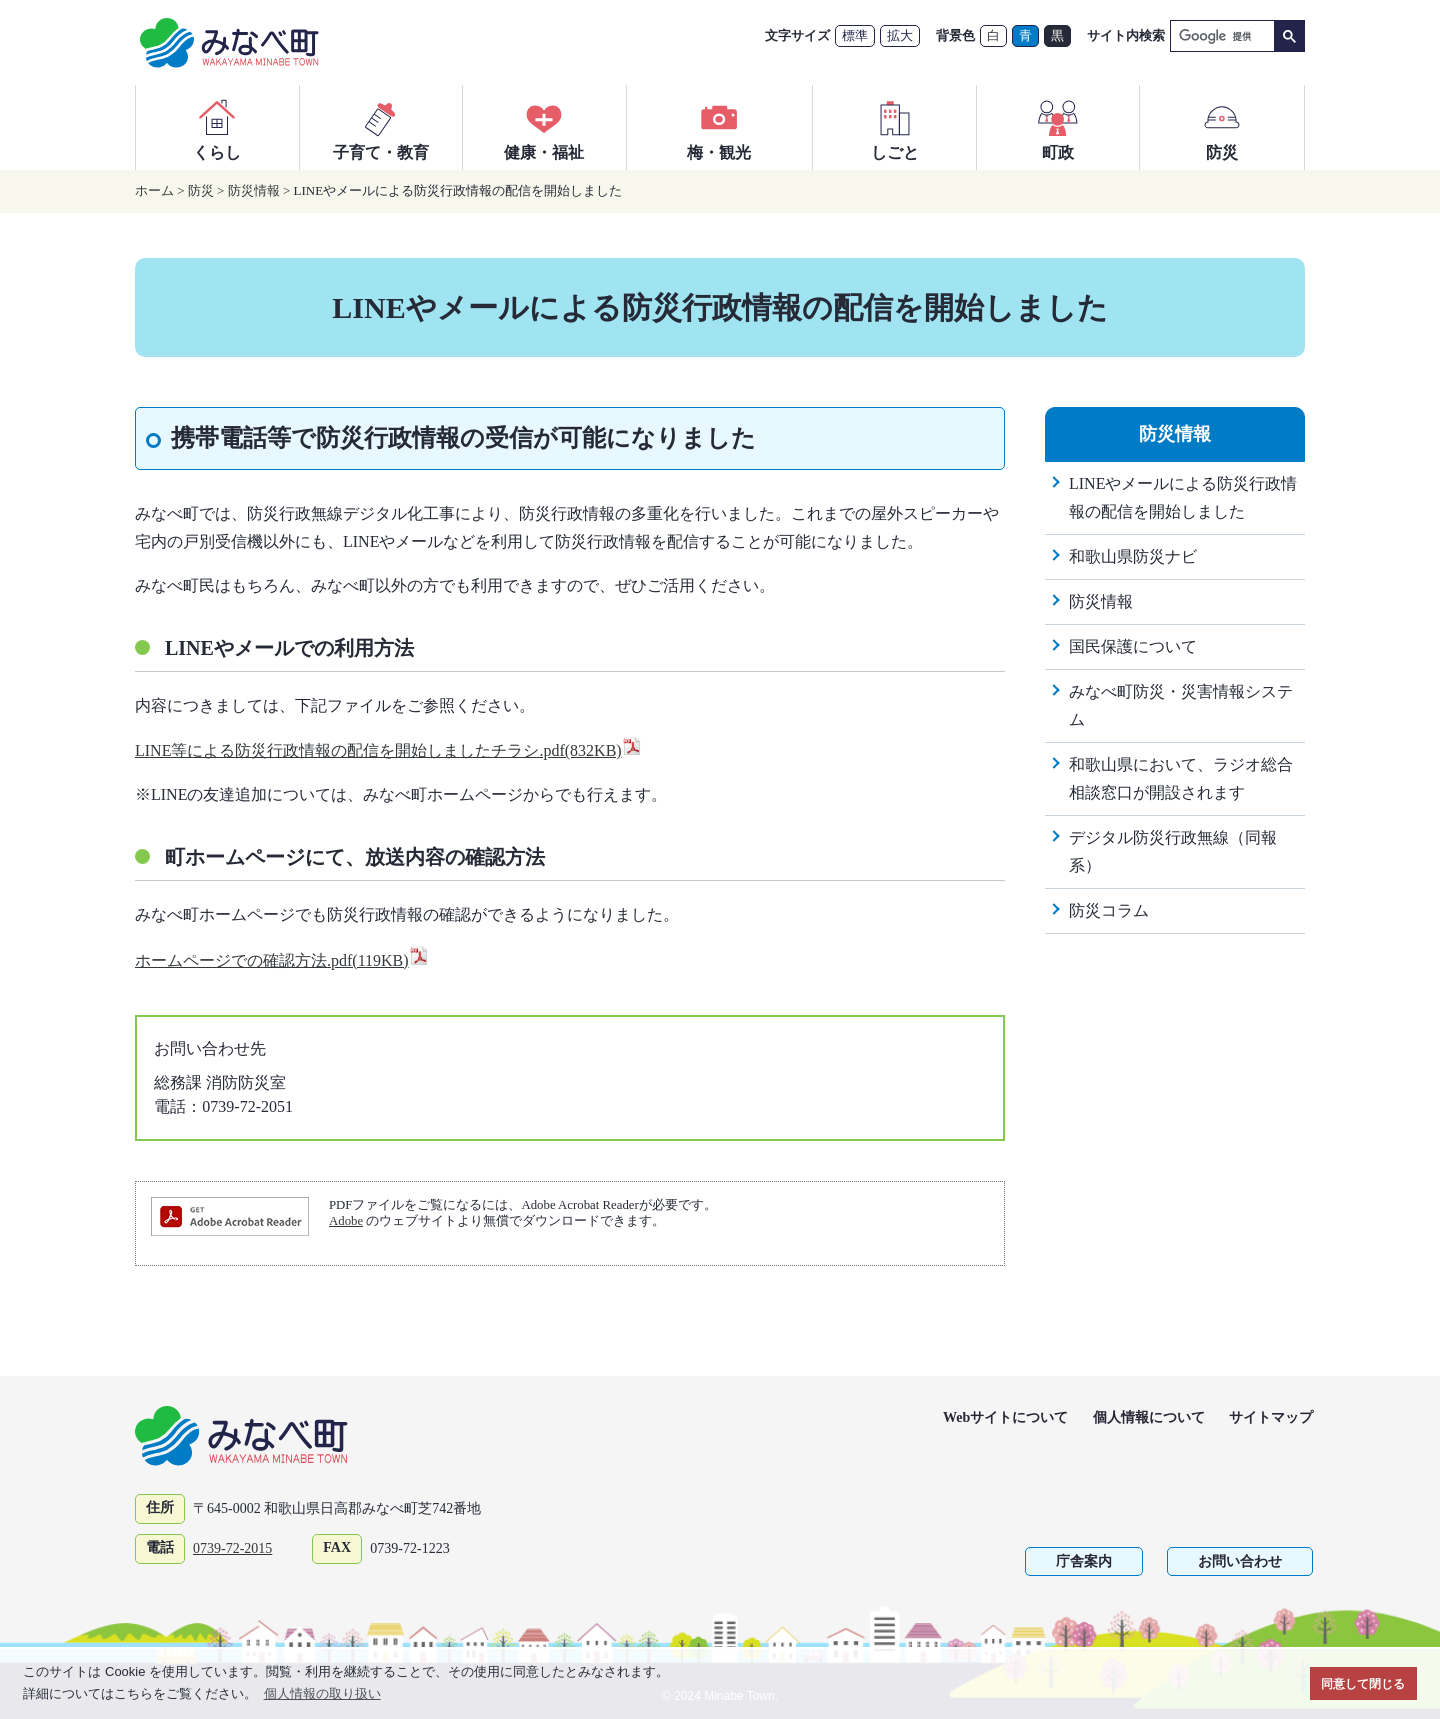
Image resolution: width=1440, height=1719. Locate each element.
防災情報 (254, 190)
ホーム (154, 190)
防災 (1222, 127)
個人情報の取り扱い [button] (322, 1693)
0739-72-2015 (232, 1548)
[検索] (1220, 37)
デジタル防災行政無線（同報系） (1173, 851)
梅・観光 (719, 127)
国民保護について (1133, 646)
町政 (1058, 127)
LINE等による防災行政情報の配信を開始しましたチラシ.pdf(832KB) (388, 750)
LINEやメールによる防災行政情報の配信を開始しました (1183, 497)
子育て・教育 (381, 127)
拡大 (900, 35)
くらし (217, 127)
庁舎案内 (1084, 1561)
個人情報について (1149, 1417)
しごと (895, 127)
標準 (855, 35)
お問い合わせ (1240, 1561)
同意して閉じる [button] (1363, 1683)
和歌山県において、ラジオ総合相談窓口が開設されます (1181, 778)
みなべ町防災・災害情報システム (1181, 705)
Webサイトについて (1005, 1417)
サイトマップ (1271, 1417)
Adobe (346, 1221)
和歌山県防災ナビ (1133, 556)
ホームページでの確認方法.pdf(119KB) (282, 960)
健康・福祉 (544, 127)
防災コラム (1109, 910)
